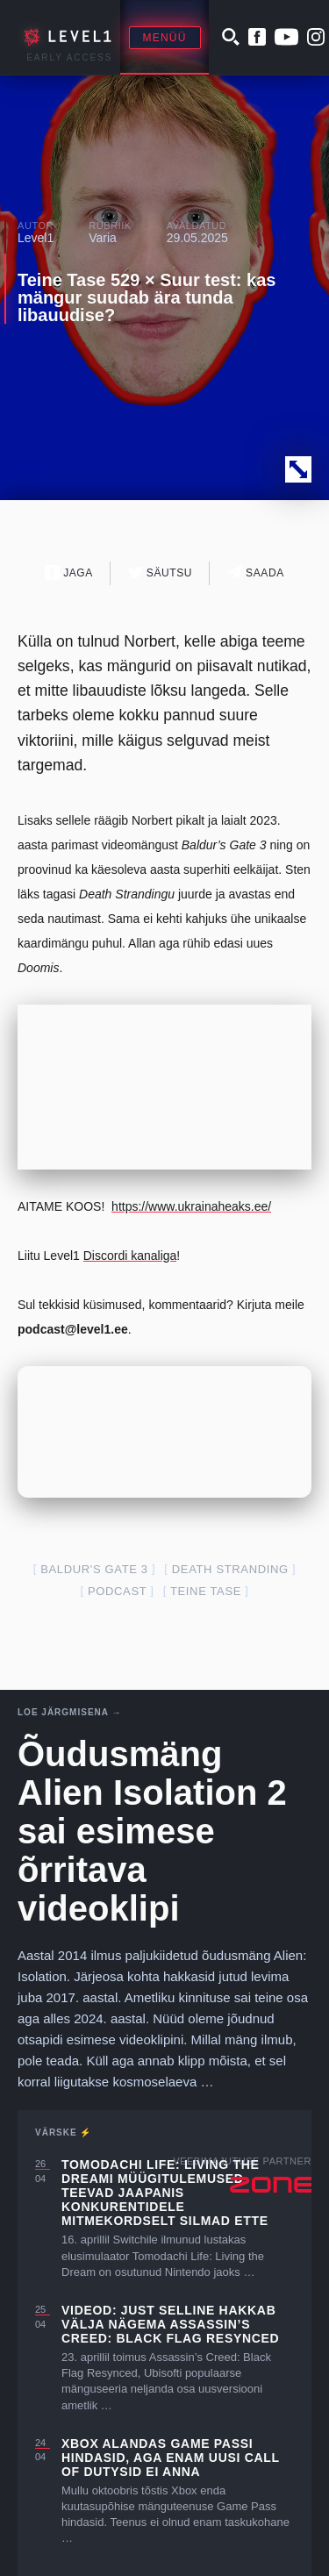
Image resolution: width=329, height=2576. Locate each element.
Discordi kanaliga (130, 1256)
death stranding (230, 1569)
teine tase (205, 1591)
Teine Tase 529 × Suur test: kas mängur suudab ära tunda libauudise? (146, 297)
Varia (103, 238)
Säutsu (160, 572)
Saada (255, 572)
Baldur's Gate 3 (94, 1569)
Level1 (36, 238)
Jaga (69, 572)
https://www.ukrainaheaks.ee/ (191, 1206)
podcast (117, 1591)
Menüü (165, 38)
